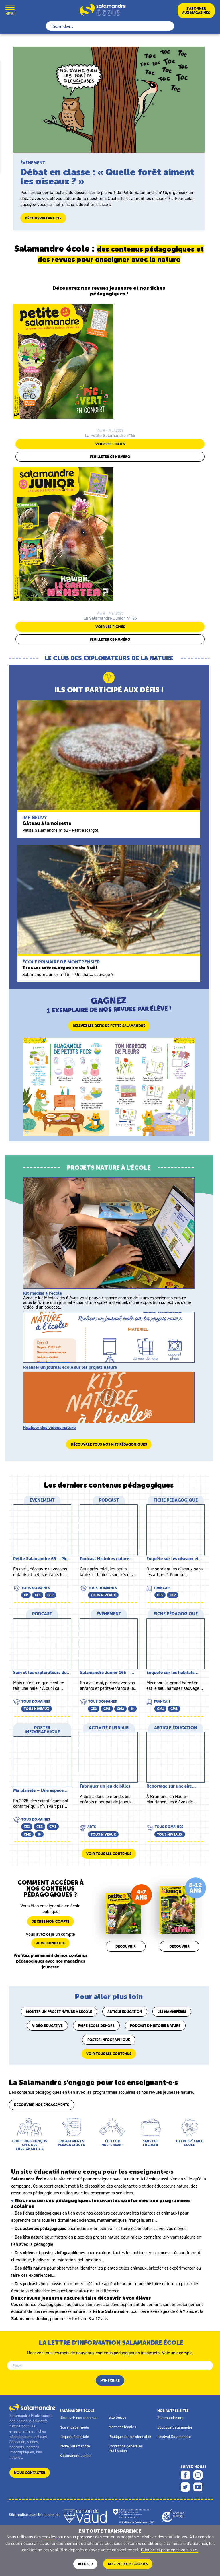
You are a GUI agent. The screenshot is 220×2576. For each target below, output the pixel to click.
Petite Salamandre (75, 2446)
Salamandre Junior (75, 2455)
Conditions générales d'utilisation (126, 2448)
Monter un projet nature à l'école (59, 2011)
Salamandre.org (170, 2417)
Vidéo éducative (47, 2025)
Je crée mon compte (50, 1921)
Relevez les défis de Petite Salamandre (109, 1026)
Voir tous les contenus (108, 1854)
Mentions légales (122, 2427)
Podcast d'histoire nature (155, 2025)
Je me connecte (50, 1943)
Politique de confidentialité (130, 2436)
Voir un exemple (177, 2352)
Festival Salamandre (174, 2436)
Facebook (185, 2475)
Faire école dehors (96, 2025)
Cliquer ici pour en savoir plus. (169, 2549)
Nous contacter (29, 2472)
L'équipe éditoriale (74, 2436)
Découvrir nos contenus (78, 2417)
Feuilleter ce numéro (110, 456)
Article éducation (124, 2011)
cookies (49, 2537)
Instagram (198, 2475)
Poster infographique (108, 2040)
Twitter (185, 2487)
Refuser (85, 2564)
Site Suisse (117, 2417)
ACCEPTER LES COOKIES (128, 2564)
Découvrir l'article (43, 218)
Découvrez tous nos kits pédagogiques (109, 1444)
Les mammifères (172, 2011)
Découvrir (125, 1946)
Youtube (198, 2487)
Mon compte (24, 10)
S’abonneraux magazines (196, 10)
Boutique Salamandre (174, 2427)
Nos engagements (74, 2427)
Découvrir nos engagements (41, 2105)
